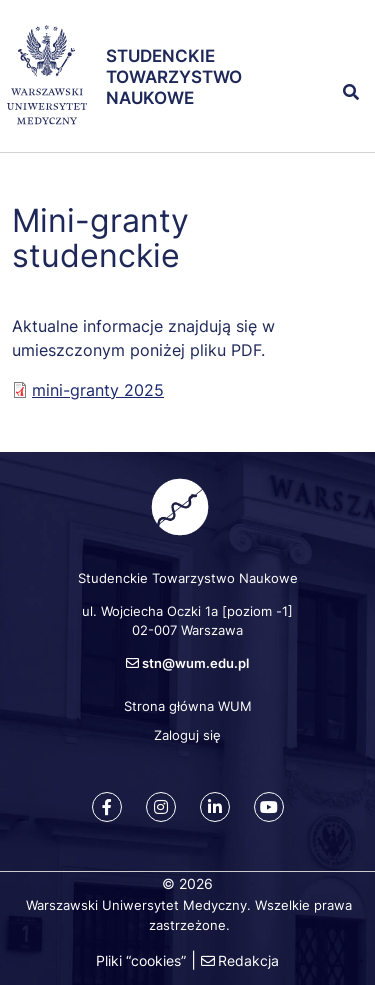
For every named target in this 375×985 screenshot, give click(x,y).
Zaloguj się (187, 735)
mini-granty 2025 (98, 390)
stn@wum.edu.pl (195, 663)
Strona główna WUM (188, 706)
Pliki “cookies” (141, 960)
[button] (344, 48)
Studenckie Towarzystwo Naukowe (174, 77)
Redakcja (248, 960)
